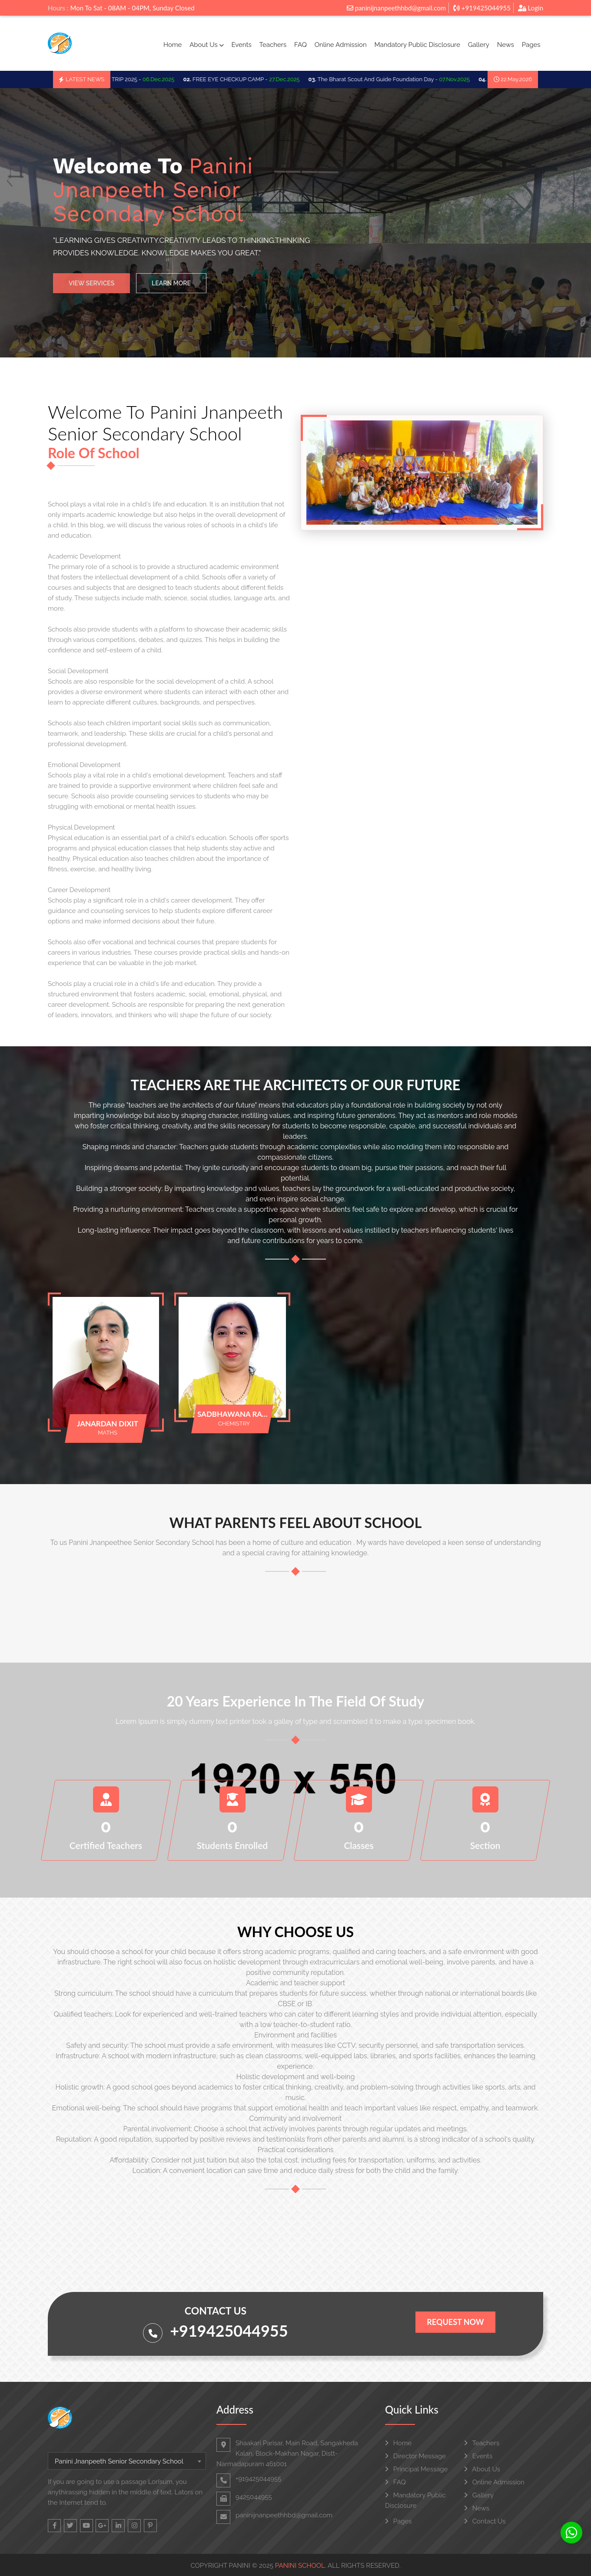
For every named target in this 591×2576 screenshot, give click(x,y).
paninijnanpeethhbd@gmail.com (396, 8)
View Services (91, 289)
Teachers (273, 45)
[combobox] (127, 2461)
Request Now (455, 2322)
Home (172, 45)
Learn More (171, 289)
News (505, 45)
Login (530, 8)
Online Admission (341, 45)
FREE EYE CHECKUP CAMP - (249, 79)
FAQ (300, 45)
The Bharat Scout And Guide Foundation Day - (397, 79)
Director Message (415, 2456)
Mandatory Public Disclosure (417, 45)
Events (241, 45)
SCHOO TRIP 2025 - (135, 79)
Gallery (478, 45)
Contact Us (484, 2521)
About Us (206, 45)
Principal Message (416, 2469)
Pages (531, 45)
